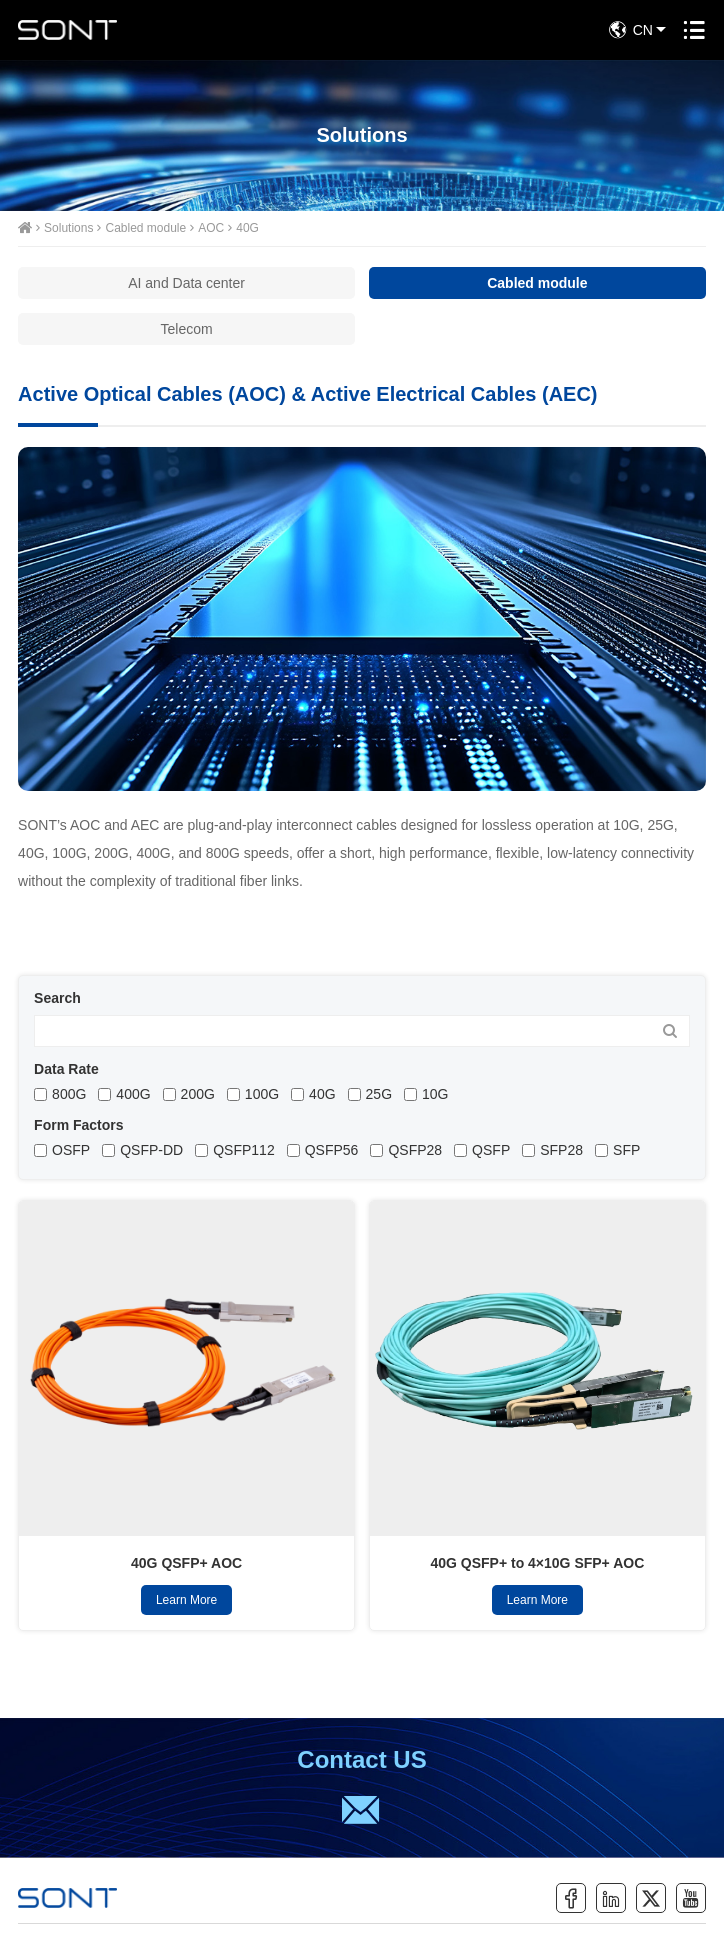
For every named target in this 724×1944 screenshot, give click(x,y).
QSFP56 (332, 1150)
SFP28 (561, 1150)
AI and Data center (186, 283)
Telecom (187, 329)
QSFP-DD (151, 1150)
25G (379, 1094)
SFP (626, 1150)
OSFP (71, 1150)
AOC (211, 228)
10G (435, 1094)
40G (247, 228)
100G (262, 1094)
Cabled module (145, 228)
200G (198, 1094)
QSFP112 (243, 1150)
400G (133, 1094)
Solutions (68, 228)
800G (69, 1094)
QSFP (491, 1150)
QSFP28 (415, 1150)
